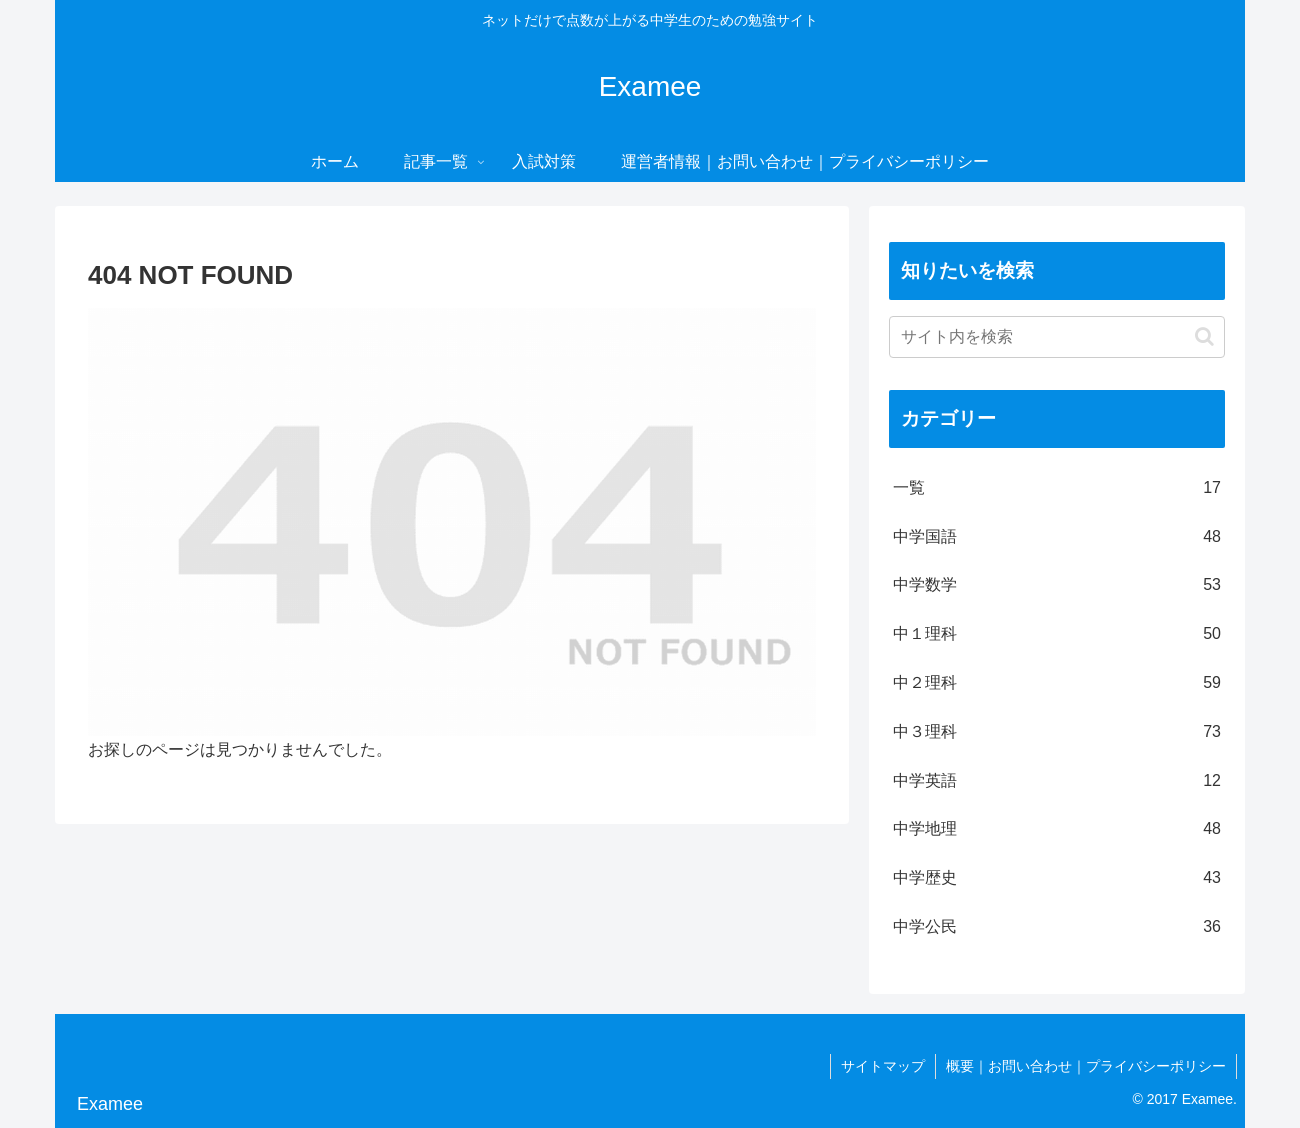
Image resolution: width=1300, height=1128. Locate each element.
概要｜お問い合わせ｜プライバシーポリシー (1086, 1066)
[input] (1057, 337)
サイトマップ (883, 1066)
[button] (1204, 336)
